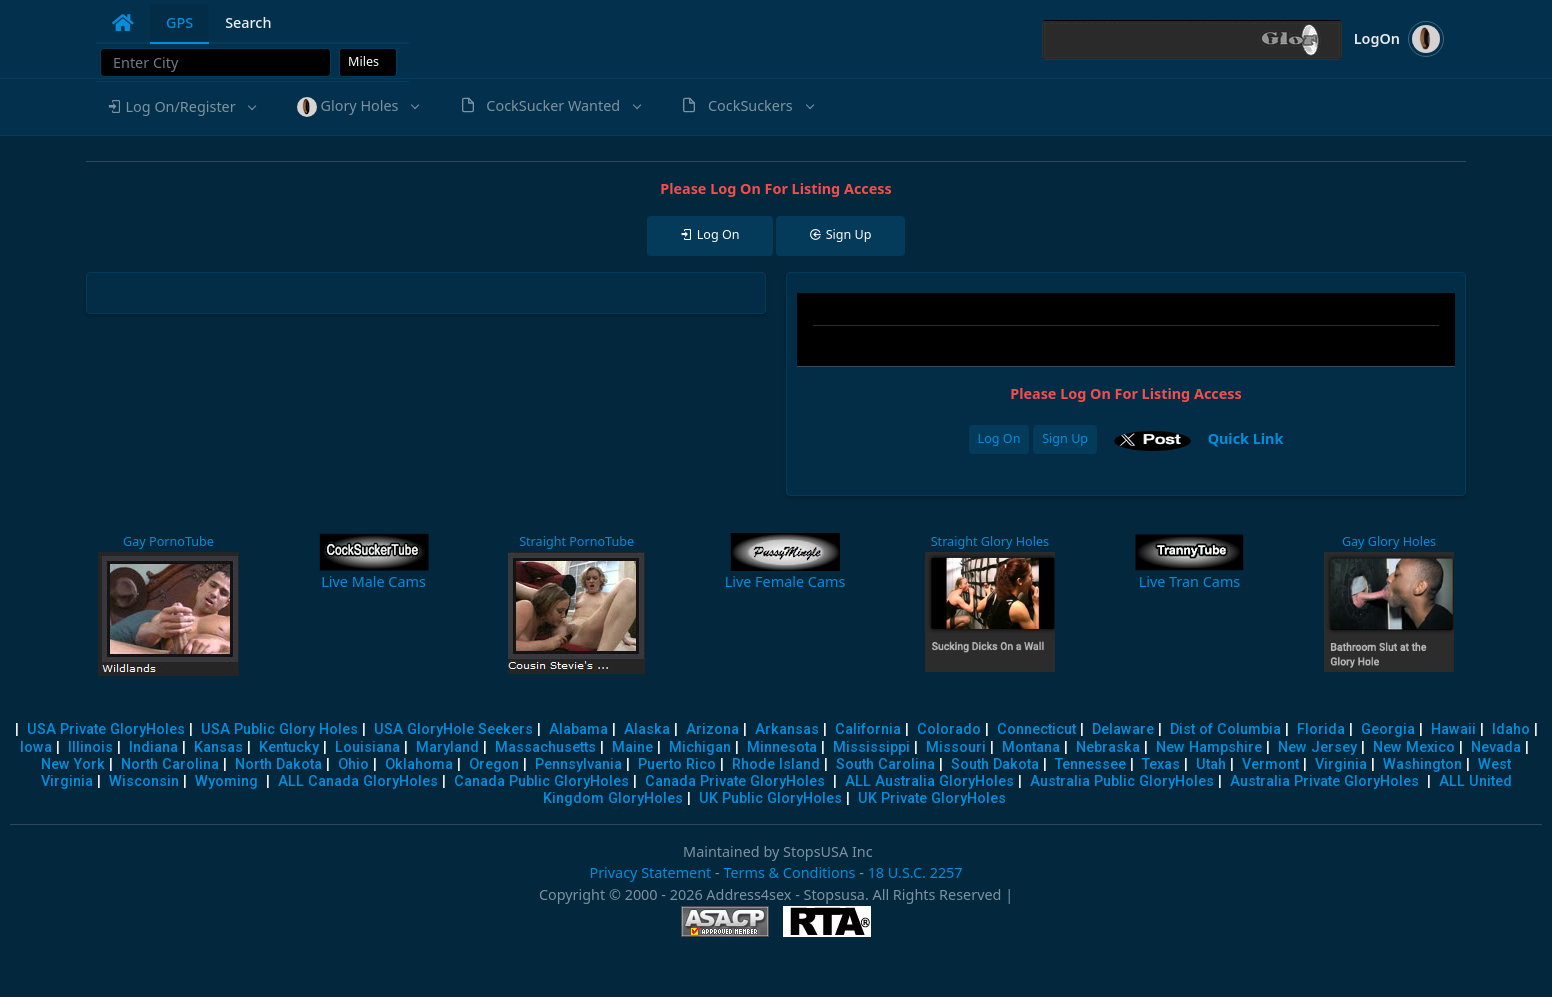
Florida (1321, 729)
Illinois (90, 747)
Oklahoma (419, 764)
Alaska (647, 729)
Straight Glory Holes (990, 541)
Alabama (578, 729)
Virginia (1341, 764)
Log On (999, 438)
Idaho (1511, 729)
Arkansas (787, 729)
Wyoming (226, 781)
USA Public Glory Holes (279, 729)
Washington (1422, 764)
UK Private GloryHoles (932, 798)
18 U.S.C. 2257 (915, 872)
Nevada (1496, 747)
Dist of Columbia (1225, 729)
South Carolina (885, 764)
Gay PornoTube (168, 541)
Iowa (36, 747)
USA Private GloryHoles (106, 729)
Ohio (353, 764)
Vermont (1270, 764)
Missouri (956, 747)
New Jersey (1317, 747)
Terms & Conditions (789, 872)
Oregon (494, 764)
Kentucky (289, 747)
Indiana (153, 747)
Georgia (1388, 729)
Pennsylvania (578, 764)
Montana (1031, 747)
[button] (181, 107)
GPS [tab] (179, 22)
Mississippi (871, 747)
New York (73, 764)
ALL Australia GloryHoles (929, 781)
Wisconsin (144, 781)
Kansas (218, 747)
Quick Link (1246, 438)
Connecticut (1036, 729)
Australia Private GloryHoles (1324, 781)
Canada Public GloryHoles (541, 781)
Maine (632, 747)
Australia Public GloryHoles (1122, 781)
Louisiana (367, 747)
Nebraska (1108, 747)
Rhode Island (776, 764)
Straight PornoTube (576, 541)
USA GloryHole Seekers (453, 729)
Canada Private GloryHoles (735, 781)
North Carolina (170, 764)
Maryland (447, 747)
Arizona (712, 729)
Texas (1161, 764)
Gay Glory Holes (1389, 541)
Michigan (700, 747)
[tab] (123, 23)
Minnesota (782, 747)
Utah (1211, 764)
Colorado (949, 729)
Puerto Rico (677, 764)
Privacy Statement (650, 872)
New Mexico (1414, 747)
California (868, 729)
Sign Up (1065, 438)
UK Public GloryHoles (770, 798)
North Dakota (278, 764)
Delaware (1123, 729)
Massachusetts (545, 747)
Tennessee (1090, 764)
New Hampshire (1209, 747)
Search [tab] (248, 22)
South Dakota (995, 764)
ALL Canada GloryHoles (358, 781)
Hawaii (1453, 729)
